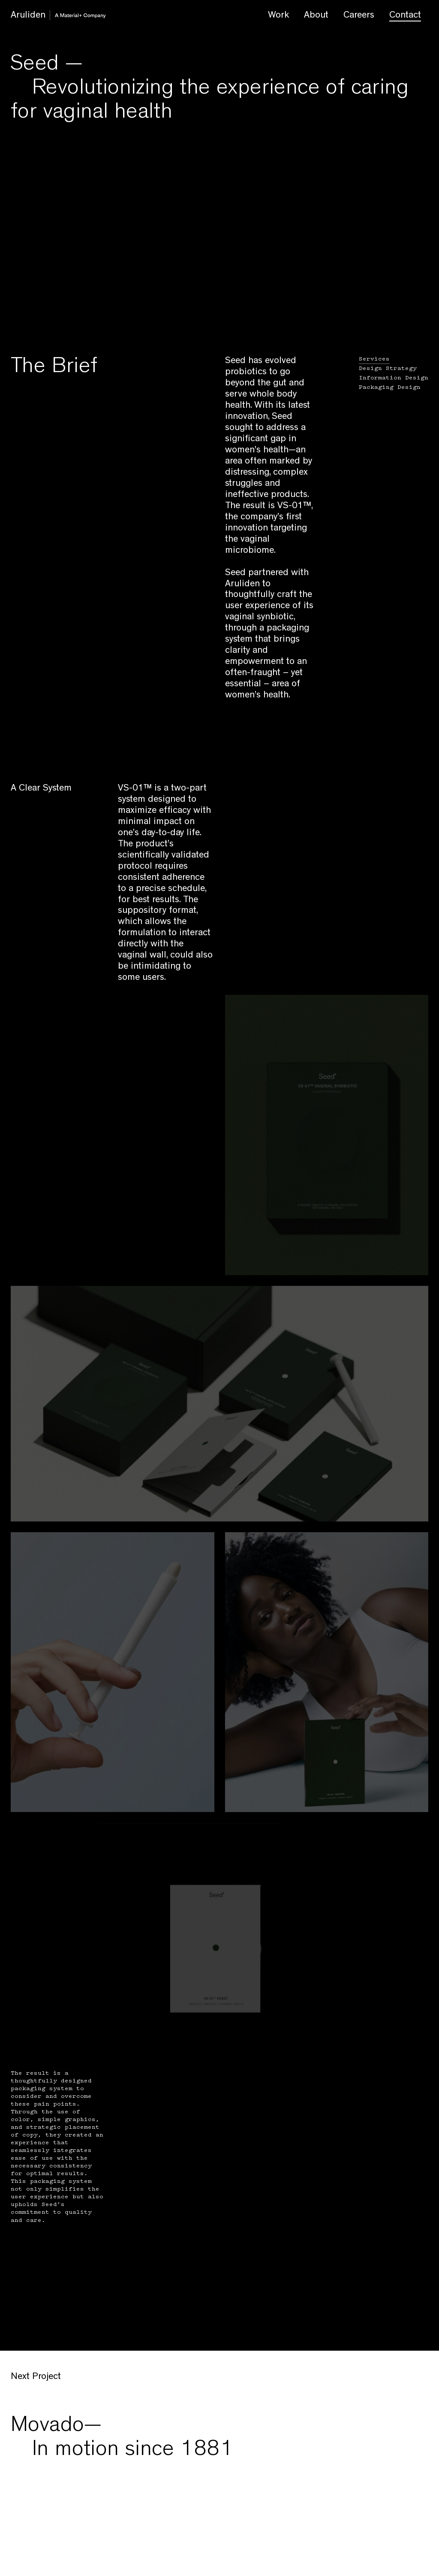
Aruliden (44, 16)
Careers (358, 16)
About (316, 16)
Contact (405, 16)
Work (278, 16)
